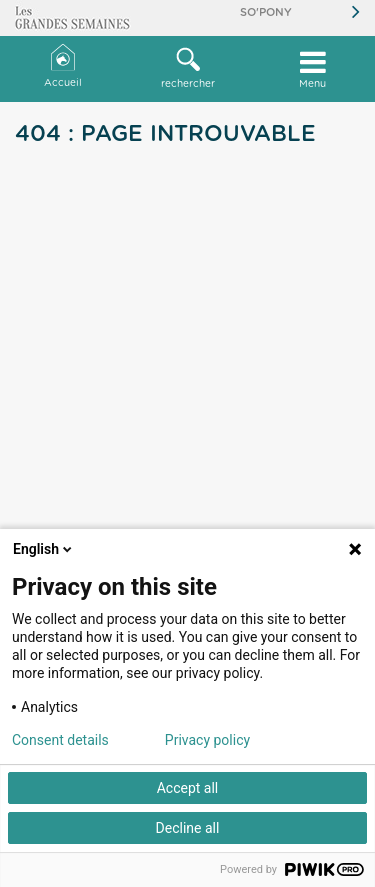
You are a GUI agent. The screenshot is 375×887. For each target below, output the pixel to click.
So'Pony (266, 12)
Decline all (188, 828)
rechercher (187, 68)
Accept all (188, 788)
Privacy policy (207, 740)
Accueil (63, 66)
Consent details (60, 740)
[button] (187, 69)
